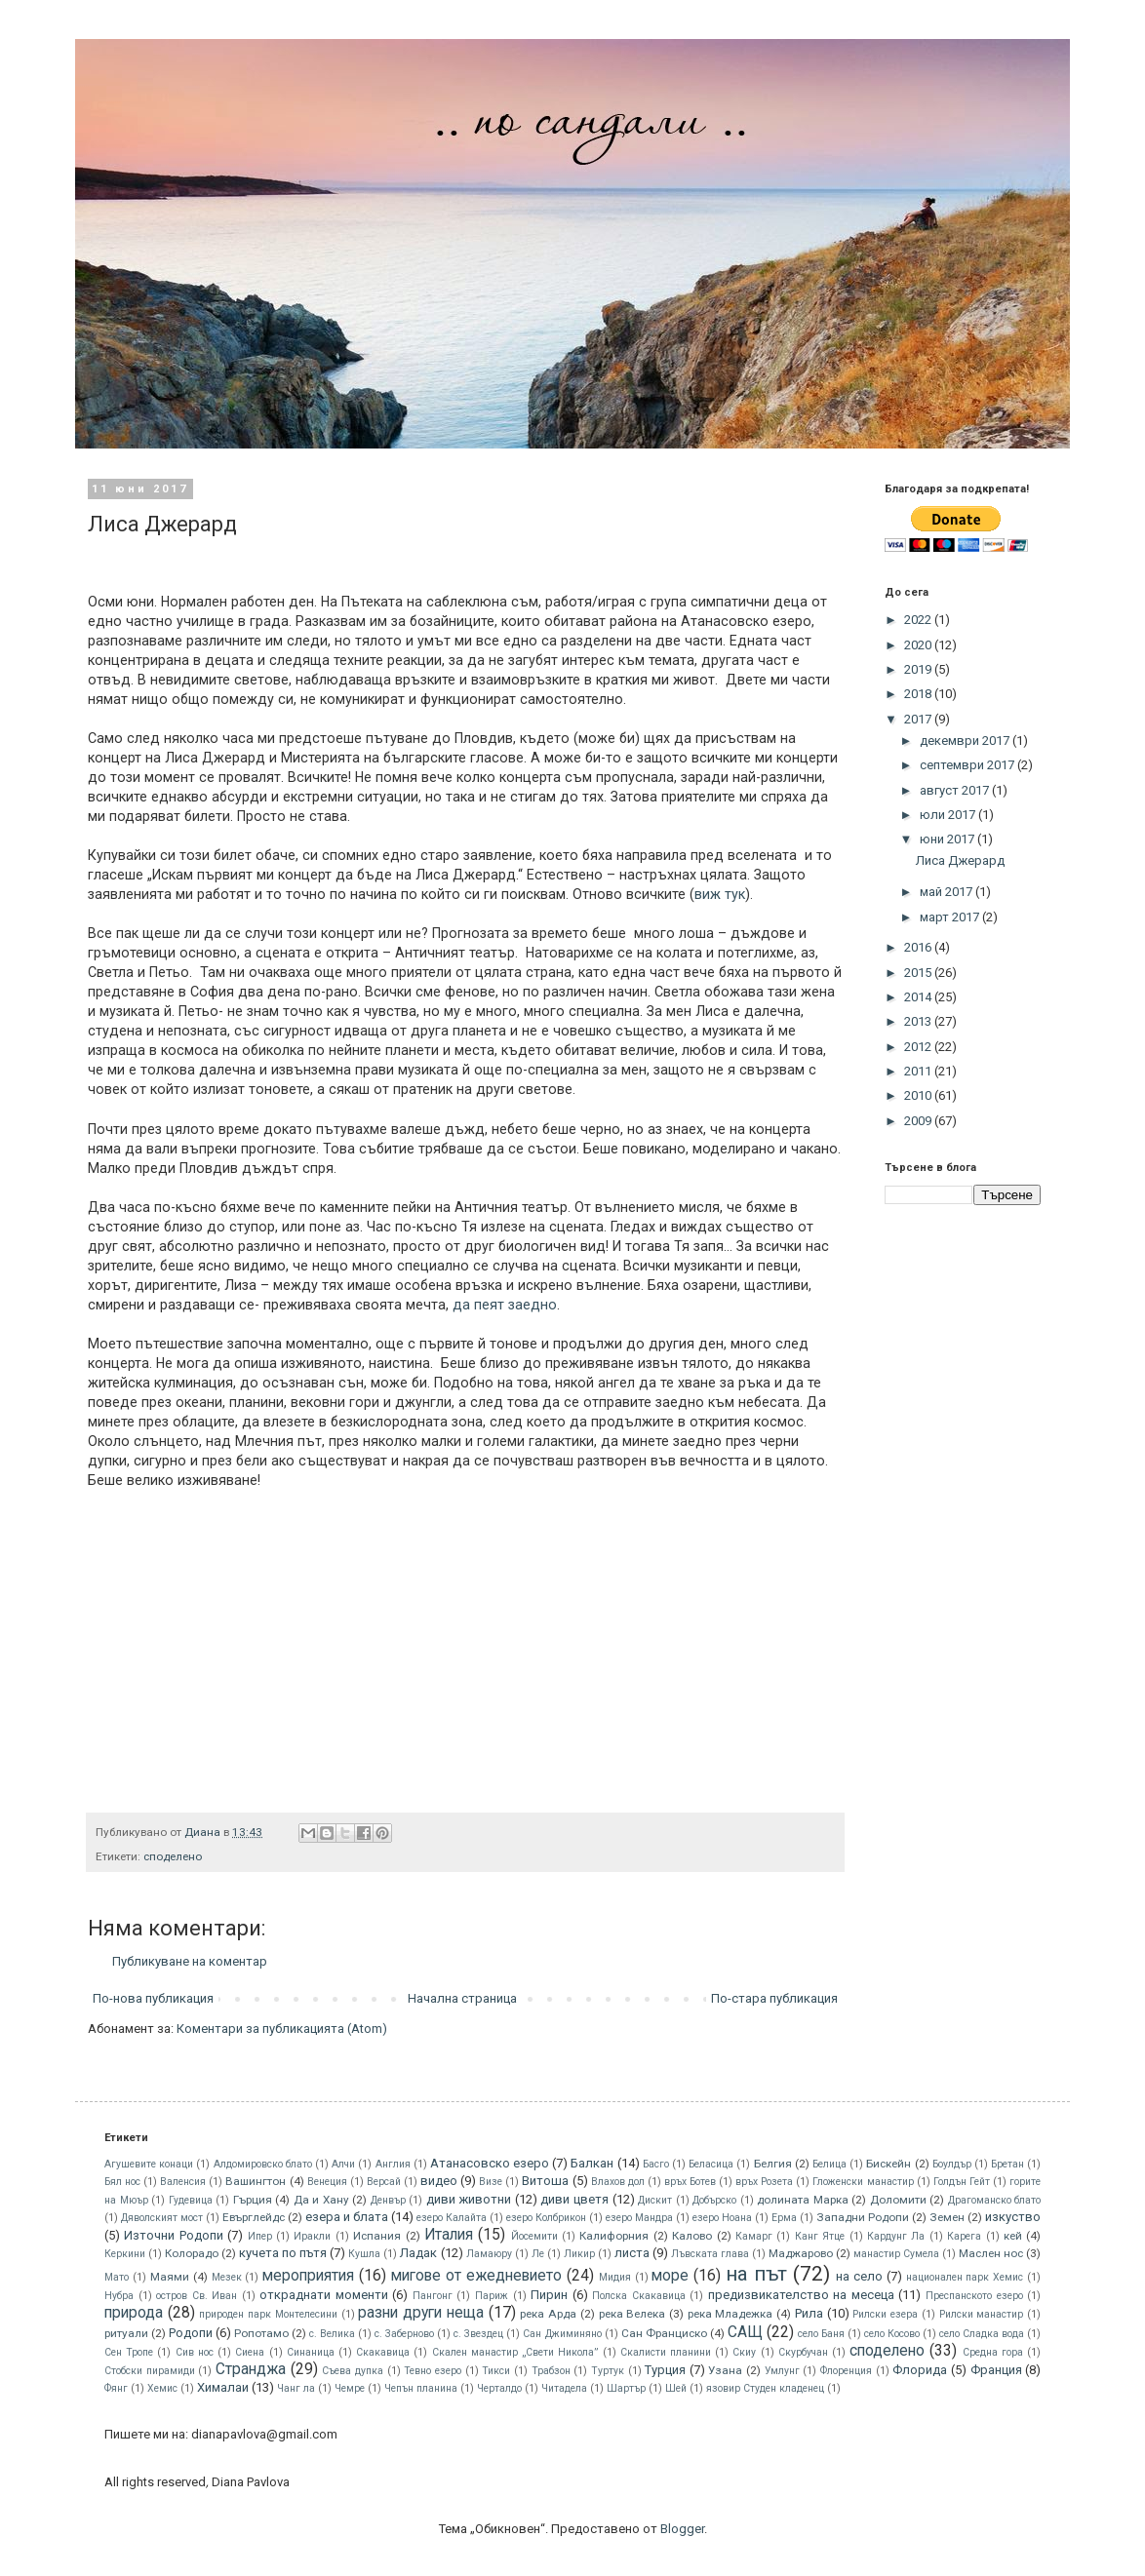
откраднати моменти (323, 2294)
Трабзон (551, 2370)
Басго (656, 2164)
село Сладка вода (981, 2333)
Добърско (714, 2200)
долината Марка (803, 2199)
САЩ (745, 2332)
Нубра (119, 2295)
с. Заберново (404, 2333)
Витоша (545, 2180)
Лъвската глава (710, 2253)
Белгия (773, 2163)
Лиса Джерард (960, 860)
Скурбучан (803, 2352)
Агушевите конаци (148, 2164)
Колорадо (191, 2253)
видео (438, 2180)
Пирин (549, 2294)
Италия (448, 2235)
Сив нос (195, 2352)
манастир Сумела (896, 2253)
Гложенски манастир (862, 2181)
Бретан (1007, 2164)
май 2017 (947, 891)
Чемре (350, 2388)
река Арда (548, 2314)
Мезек (227, 2277)
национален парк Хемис (965, 2277)
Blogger (682, 2528)
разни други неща (420, 2313)
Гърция (252, 2199)
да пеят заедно (505, 1304)
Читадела (564, 2388)
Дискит (655, 2200)
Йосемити (534, 2236)
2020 (919, 645)
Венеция (327, 2181)
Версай (384, 2181)
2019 (919, 669)
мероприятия (308, 2275)
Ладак (418, 2252)
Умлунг (782, 2370)
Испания (377, 2236)
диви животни (469, 2199)
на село (859, 2276)
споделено (172, 1856)
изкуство (1013, 2216)
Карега (964, 2236)
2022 (919, 619)
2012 (919, 1046)
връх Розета (764, 2181)
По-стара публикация (774, 1998)
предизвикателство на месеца (801, 2294)
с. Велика (332, 2333)
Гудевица (191, 2200)
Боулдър (951, 2164)
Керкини (124, 2253)
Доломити (898, 2199)
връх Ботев (690, 2181)
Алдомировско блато (263, 2164)
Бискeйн (888, 2163)
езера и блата (346, 2216)
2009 (919, 1120)
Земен (947, 2217)
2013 (919, 1021)
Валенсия (183, 2181)
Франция (996, 2369)
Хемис (162, 2388)
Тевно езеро (432, 2370)
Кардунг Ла (896, 2236)
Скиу (744, 2352)
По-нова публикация (153, 1998)
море (670, 2275)
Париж (491, 2295)
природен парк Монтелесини (267, 2314)
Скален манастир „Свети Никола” (515, 2352)
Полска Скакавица (639, 2295)
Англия (393, 2164)
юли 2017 (949, 814)
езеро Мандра (639, 2217)
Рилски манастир (981, 2314)
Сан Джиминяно (562, 2333)
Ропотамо (261, 2333)
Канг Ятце (820, 2236)
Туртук (607, 2370)
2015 (919, 972)
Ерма (784, 2217)
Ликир (579, 2253)
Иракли (312, 2236)
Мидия (615, 2277)
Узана (725, 2370)
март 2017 (951, 917)
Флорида (919, 2369)
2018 (919, 693)
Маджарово (801, 2253)
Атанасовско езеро (489, 2163)
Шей (676, 2388)
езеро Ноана (722, 2217)
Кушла (364, 2253)
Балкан (592, 2163)
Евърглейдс (253, 2217)
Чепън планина (420, 2388)
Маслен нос (991, 2253)
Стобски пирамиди (149, 2370)
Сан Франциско (664, 2333)
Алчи (343, 2164)
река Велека (632, 2314)
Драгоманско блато (995, 2200)
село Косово (892, 2333)
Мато (116, 2277)
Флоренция (846, 2370)
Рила (809, 2313)
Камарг (753, 2236)
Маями (169, 2276)
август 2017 (956, 790)
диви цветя (574, 2199)
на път (756, 2273)
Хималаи (223, 2387)
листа (632, 2252)
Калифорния (614, 2236)
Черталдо (499, 2388)
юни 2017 (948, 839)
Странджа (251, 2369)
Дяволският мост (162, 2217)
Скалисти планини (665, 2352)
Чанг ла (296, 2388)
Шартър (626, 2388)
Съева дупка (352, 2370)
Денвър (388, 2200)
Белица (829, 2164)
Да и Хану (321, 2199)
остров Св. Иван (196, 2295)
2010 (919, 1095)
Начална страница (462, 1998)
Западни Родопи (862, 2217)
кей (1013, 2236)
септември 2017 (968, 765)
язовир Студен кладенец (765, 2388)
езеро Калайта (451, 2217)
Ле (538, 2253)
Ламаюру (489, 2253)
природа (133, 2313)
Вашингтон (255, 2181)
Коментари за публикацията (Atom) (282, 2028)
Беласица (711, 2164)
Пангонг (433, 2295)
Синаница (311, 2352)
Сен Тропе (128, 2352)
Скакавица (383, 2352)
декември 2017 (966, 740)
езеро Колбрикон (546, 2217)
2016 (919, 947)
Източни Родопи (173, 2235)
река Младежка (730, 2314)
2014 (919, 997)
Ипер (260, 2236)
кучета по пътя (283, 2252)
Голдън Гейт (961, 2181)
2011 (919, 1071)
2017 (919, 719)
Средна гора (993, 2352)
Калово (692, 2236)
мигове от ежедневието (476, 2275)
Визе (490, 2181)
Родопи (191, 2332)
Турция (665, 2369)
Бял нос (122, 2181)
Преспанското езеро (974, 2295)
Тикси (496, 2370)
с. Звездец (478, 2333)
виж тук (719, 894)
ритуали (126, 2333)
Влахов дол (618, 2181)
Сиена (249, 2352)
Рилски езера (885, 2314)
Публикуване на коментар (189, 1961)
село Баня (821, 2333)
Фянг (116, 2388)
